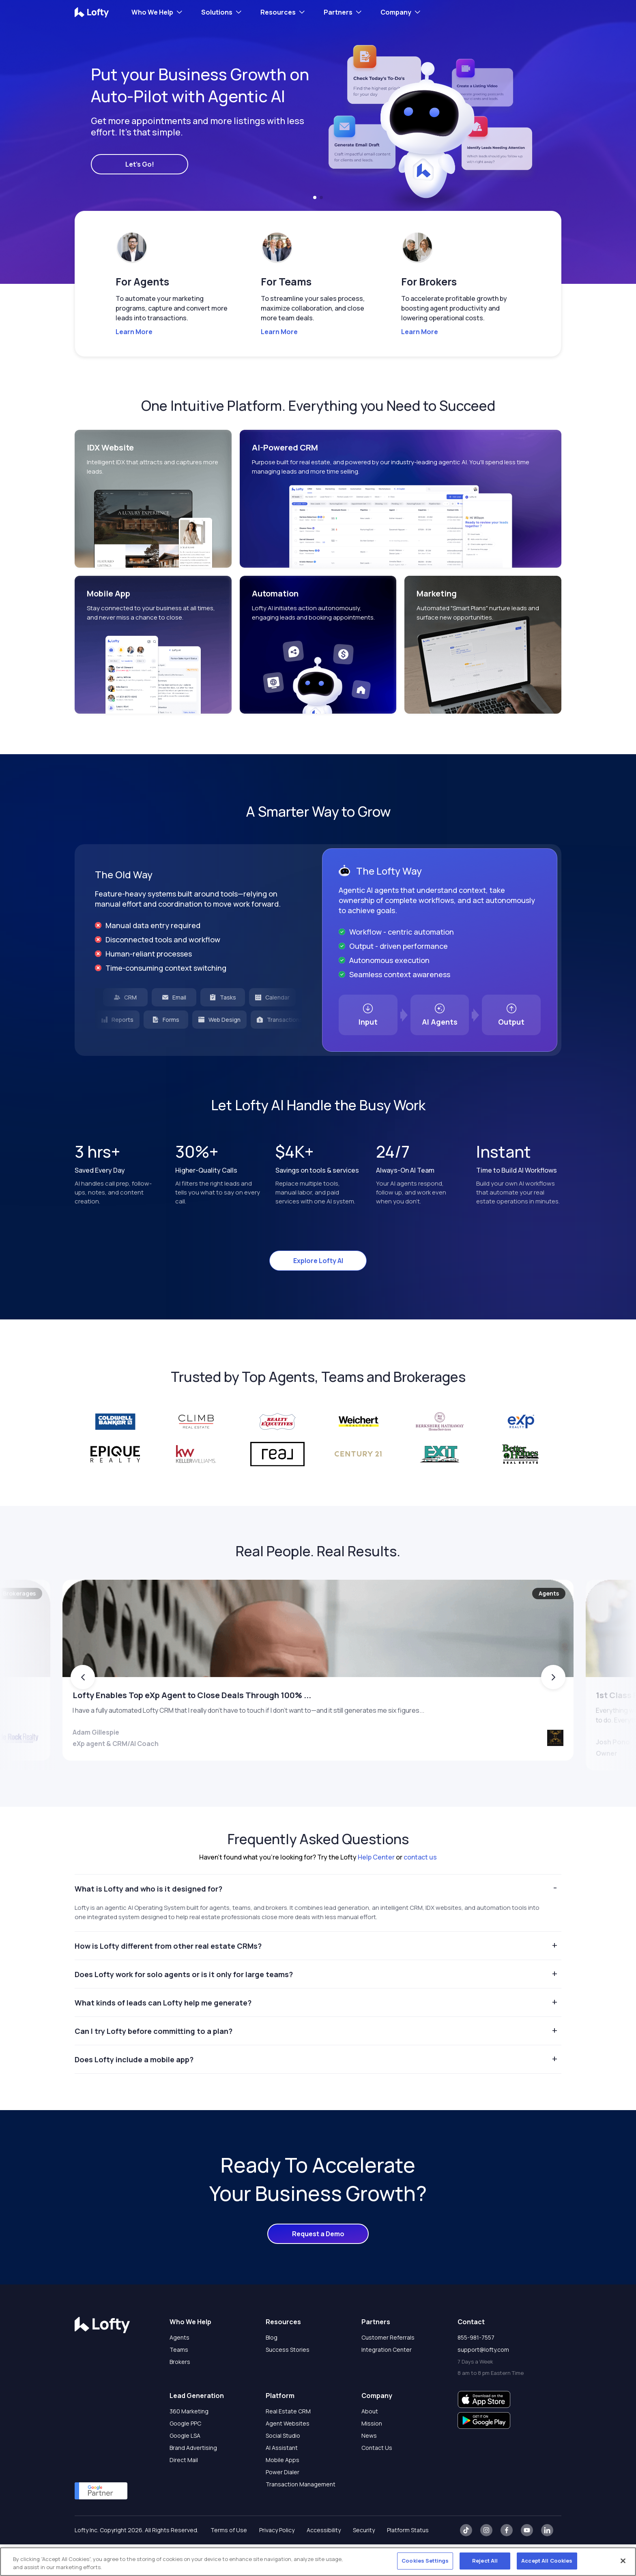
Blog (271, 2369)
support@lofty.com (483, 2381)
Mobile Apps (282, 2491)
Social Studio (283, 2467)
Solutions (216, 12)
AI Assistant (282, 2479)
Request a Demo (318, 2265)
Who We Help (152, 12)
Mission (371, 2455)
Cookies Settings (425, 2560)
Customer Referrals (388, 2369)
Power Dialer (282, 2503)
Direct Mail (184, 2491)
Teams (179, 2381)
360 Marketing (189, 2443)
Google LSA (185, 2467)
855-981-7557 (476, 2369)
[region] (318, 2561)
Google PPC (185, 2455)
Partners (338, 12)
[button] (314, 197)
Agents (179, 2369)
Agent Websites (287, 2455)
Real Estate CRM (288, 2443)
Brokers (180, 2393)
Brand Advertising (193, 2479)
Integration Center (386, 2381)
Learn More (134, 331)
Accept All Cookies (546, 2560)
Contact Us (376, 2479)
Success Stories (287, 2381)
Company (395, 12)
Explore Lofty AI (318, 1260)
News (369, 2467)
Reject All (485, 2560)
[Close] (623, 2561)
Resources (278, 12)
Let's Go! (139, 164)
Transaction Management (300, 2516)
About (369, 2443)
